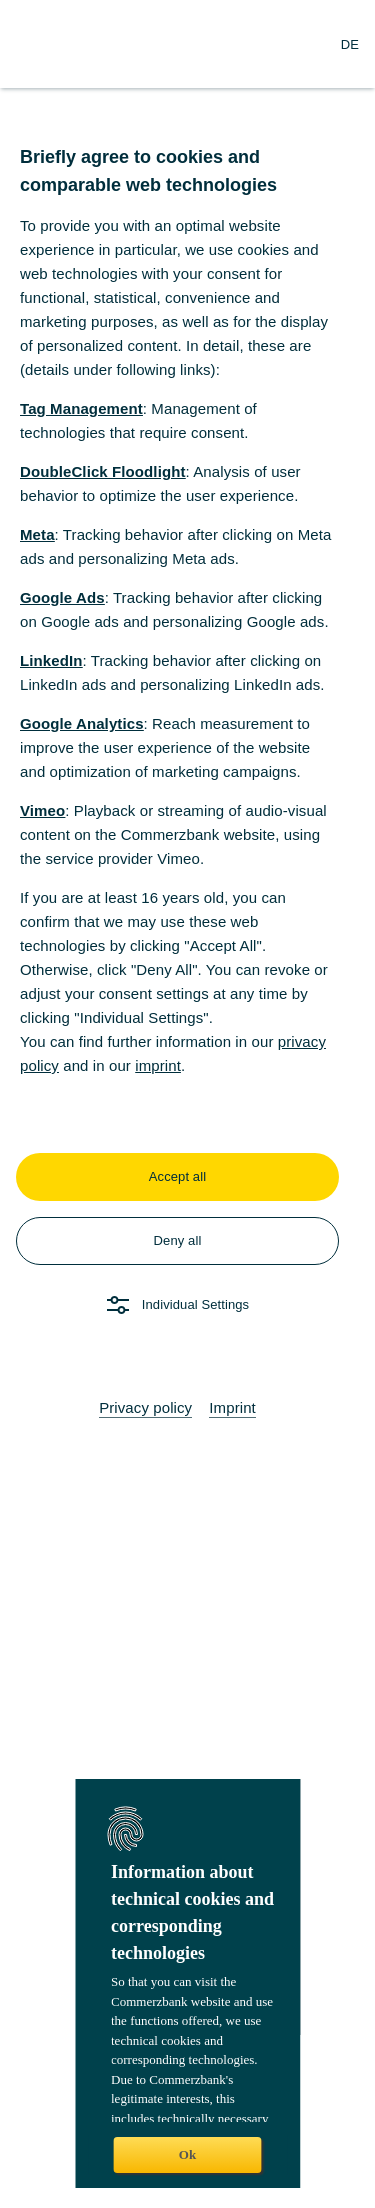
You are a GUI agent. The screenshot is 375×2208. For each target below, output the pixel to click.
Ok (187, 2154)
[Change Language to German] (350, 44)
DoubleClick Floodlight (103, 471)
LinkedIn (51, 660)
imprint (158, 1065)
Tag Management (81, 408)
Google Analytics (82, 723)
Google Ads (62, 597)
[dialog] (187, 1104)
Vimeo (42, 810)
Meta (37, 534)
